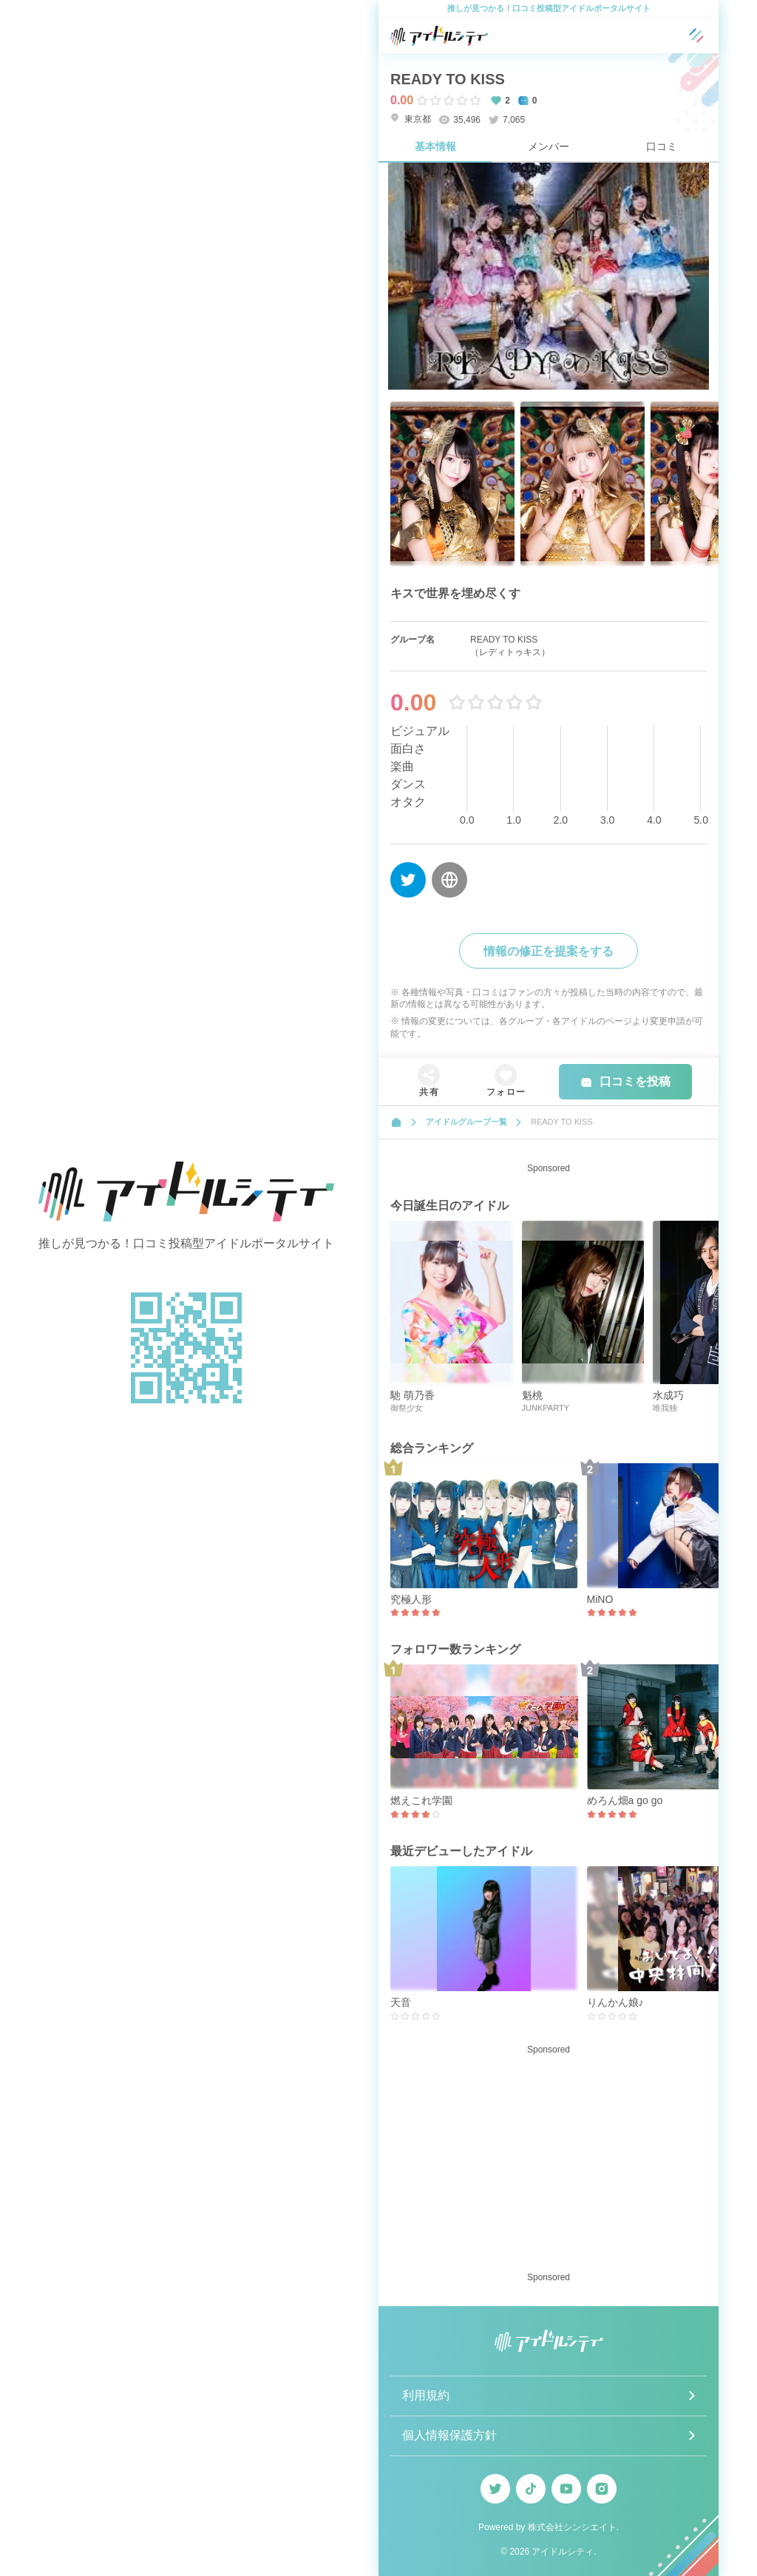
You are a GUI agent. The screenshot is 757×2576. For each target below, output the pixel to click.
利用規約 (425, 2395)
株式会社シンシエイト (572, 2527)
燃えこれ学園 (421, 1800)
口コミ (661, 146)
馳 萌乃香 (412, 1395)
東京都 (410, 118)
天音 (400, 2002)
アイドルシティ (563, 2551)
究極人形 (411, 1599)
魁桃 (532, 1395)
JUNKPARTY (545, 1407)
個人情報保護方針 (449, 2435)
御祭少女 (406, 1407)
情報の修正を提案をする (548, 951)
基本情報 (435, 146)
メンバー (548, 146)
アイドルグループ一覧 (466, 1121)
